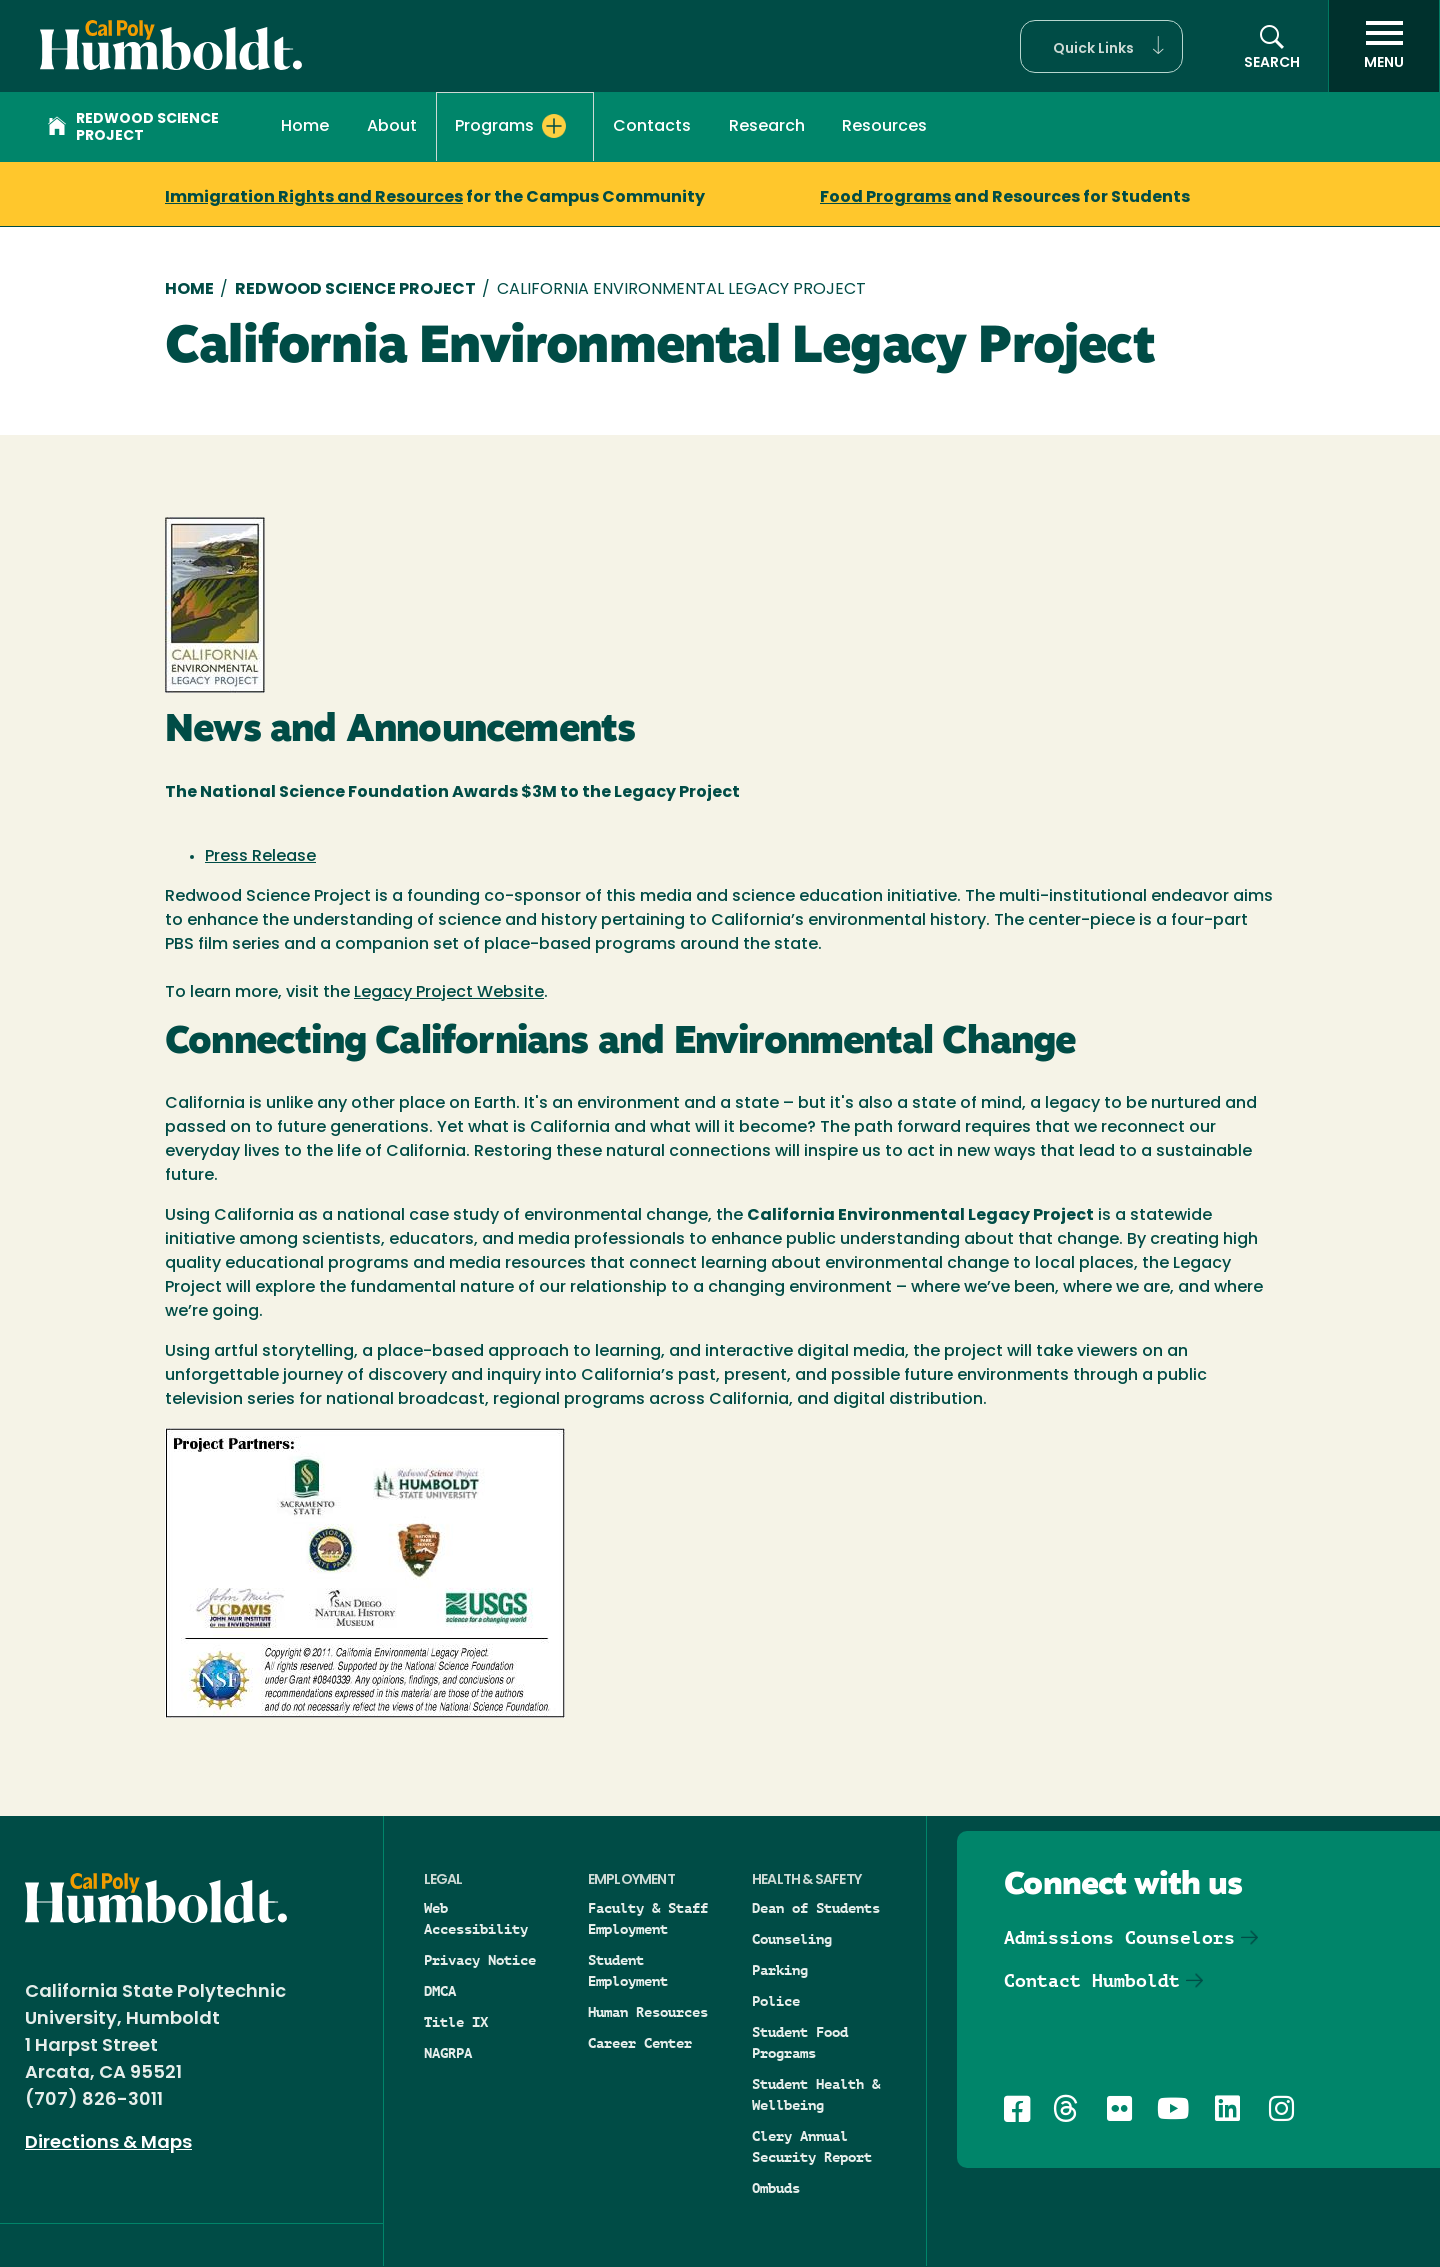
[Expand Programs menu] (554, 126)
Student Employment (628, 1970)
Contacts (652, 127)
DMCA (440, 1991)
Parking (780, 1970)
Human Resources (648, 2012)
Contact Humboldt (1092, 1980)
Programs (494, 127)
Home (305, 127)
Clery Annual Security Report (812, 2146)
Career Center (640, 2043)
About (392, 127)
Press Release (260, 857)
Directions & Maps (108, 2143)
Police (776, 2001)
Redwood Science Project (133, 128)
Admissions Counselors (1119, 1937)
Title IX (456, 2022)
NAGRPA (448, 2053)
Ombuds (776, 2188)
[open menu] (1384, 46)
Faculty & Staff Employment (648, 1918)
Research (767, 127)
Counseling (792, 1939)
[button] (1101, 46)
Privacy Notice (480, 1960)
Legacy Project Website (449, 993)
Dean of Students (816, 1908)
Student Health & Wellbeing (816, 2094)
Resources (884, 127)
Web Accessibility (476, 1918)
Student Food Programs (800, 2042)
